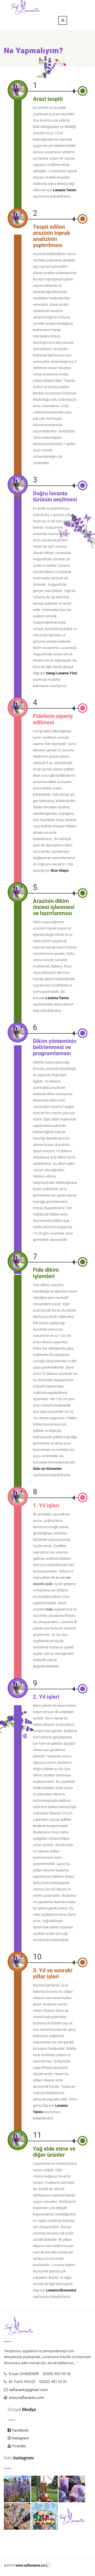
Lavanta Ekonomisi (61, 2290)
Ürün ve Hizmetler (47, 1469)
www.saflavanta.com (26, 2397)
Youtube (17, 2446)
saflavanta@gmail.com (28, 2390)
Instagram (18, 2438)
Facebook (18, 2430)
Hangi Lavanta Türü (61, 673)
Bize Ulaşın (60, 870)
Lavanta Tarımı (64, 190)
